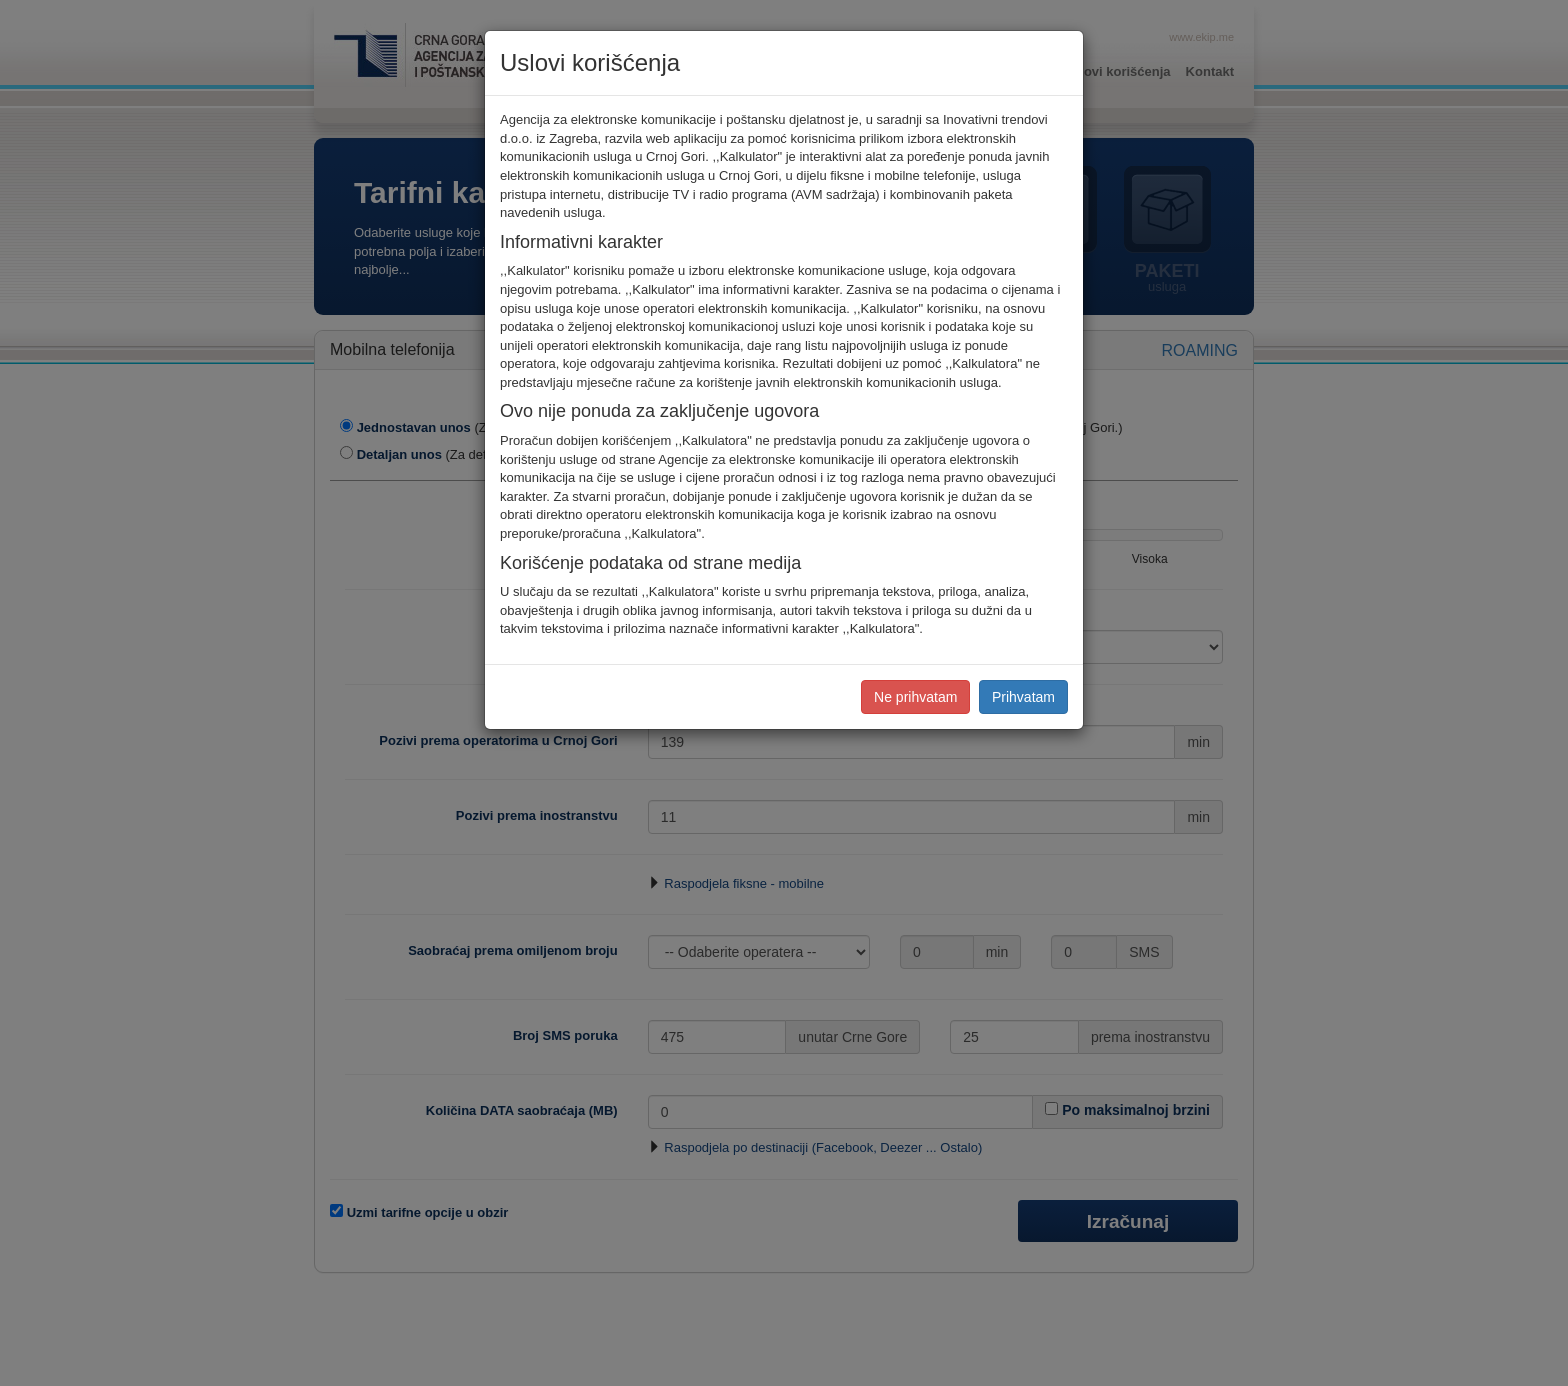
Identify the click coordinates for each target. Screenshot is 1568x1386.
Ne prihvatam (915, 697)
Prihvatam (1023, 697)
